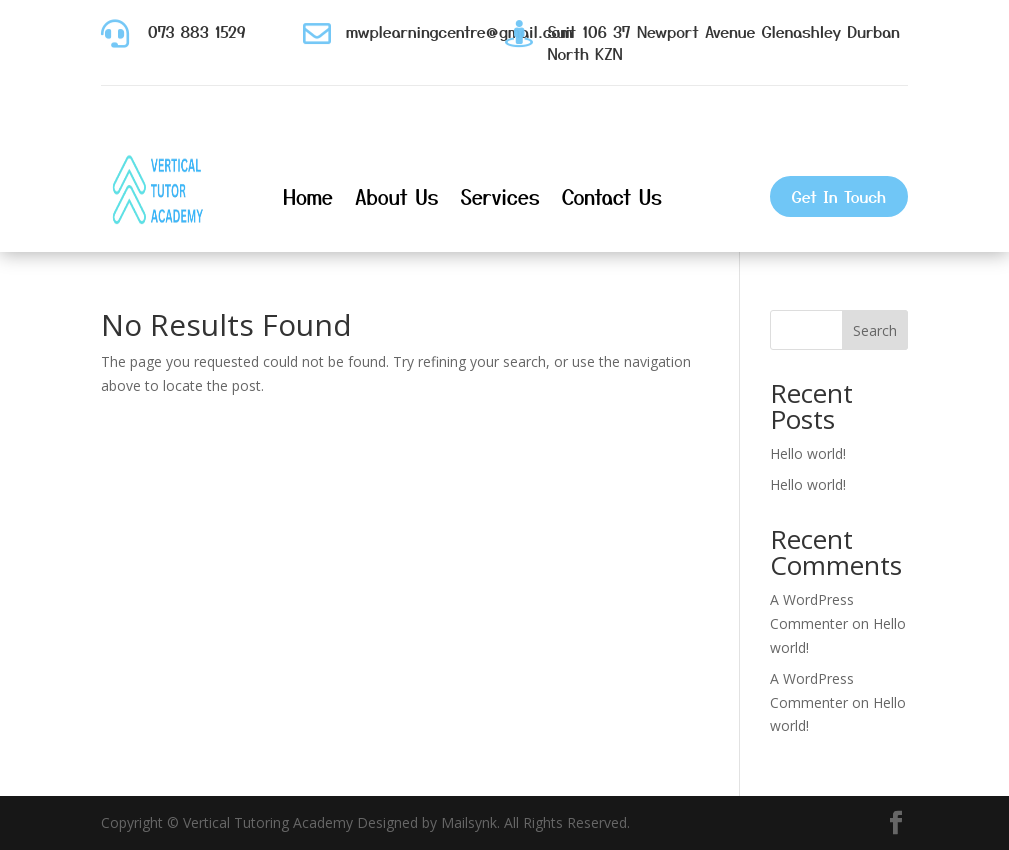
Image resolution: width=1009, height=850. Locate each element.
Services (500, 196)
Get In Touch (839, 196)
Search (875, 330)
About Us (397, 196)
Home (308, 196)
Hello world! (808, 453)
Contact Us (612, 196)
